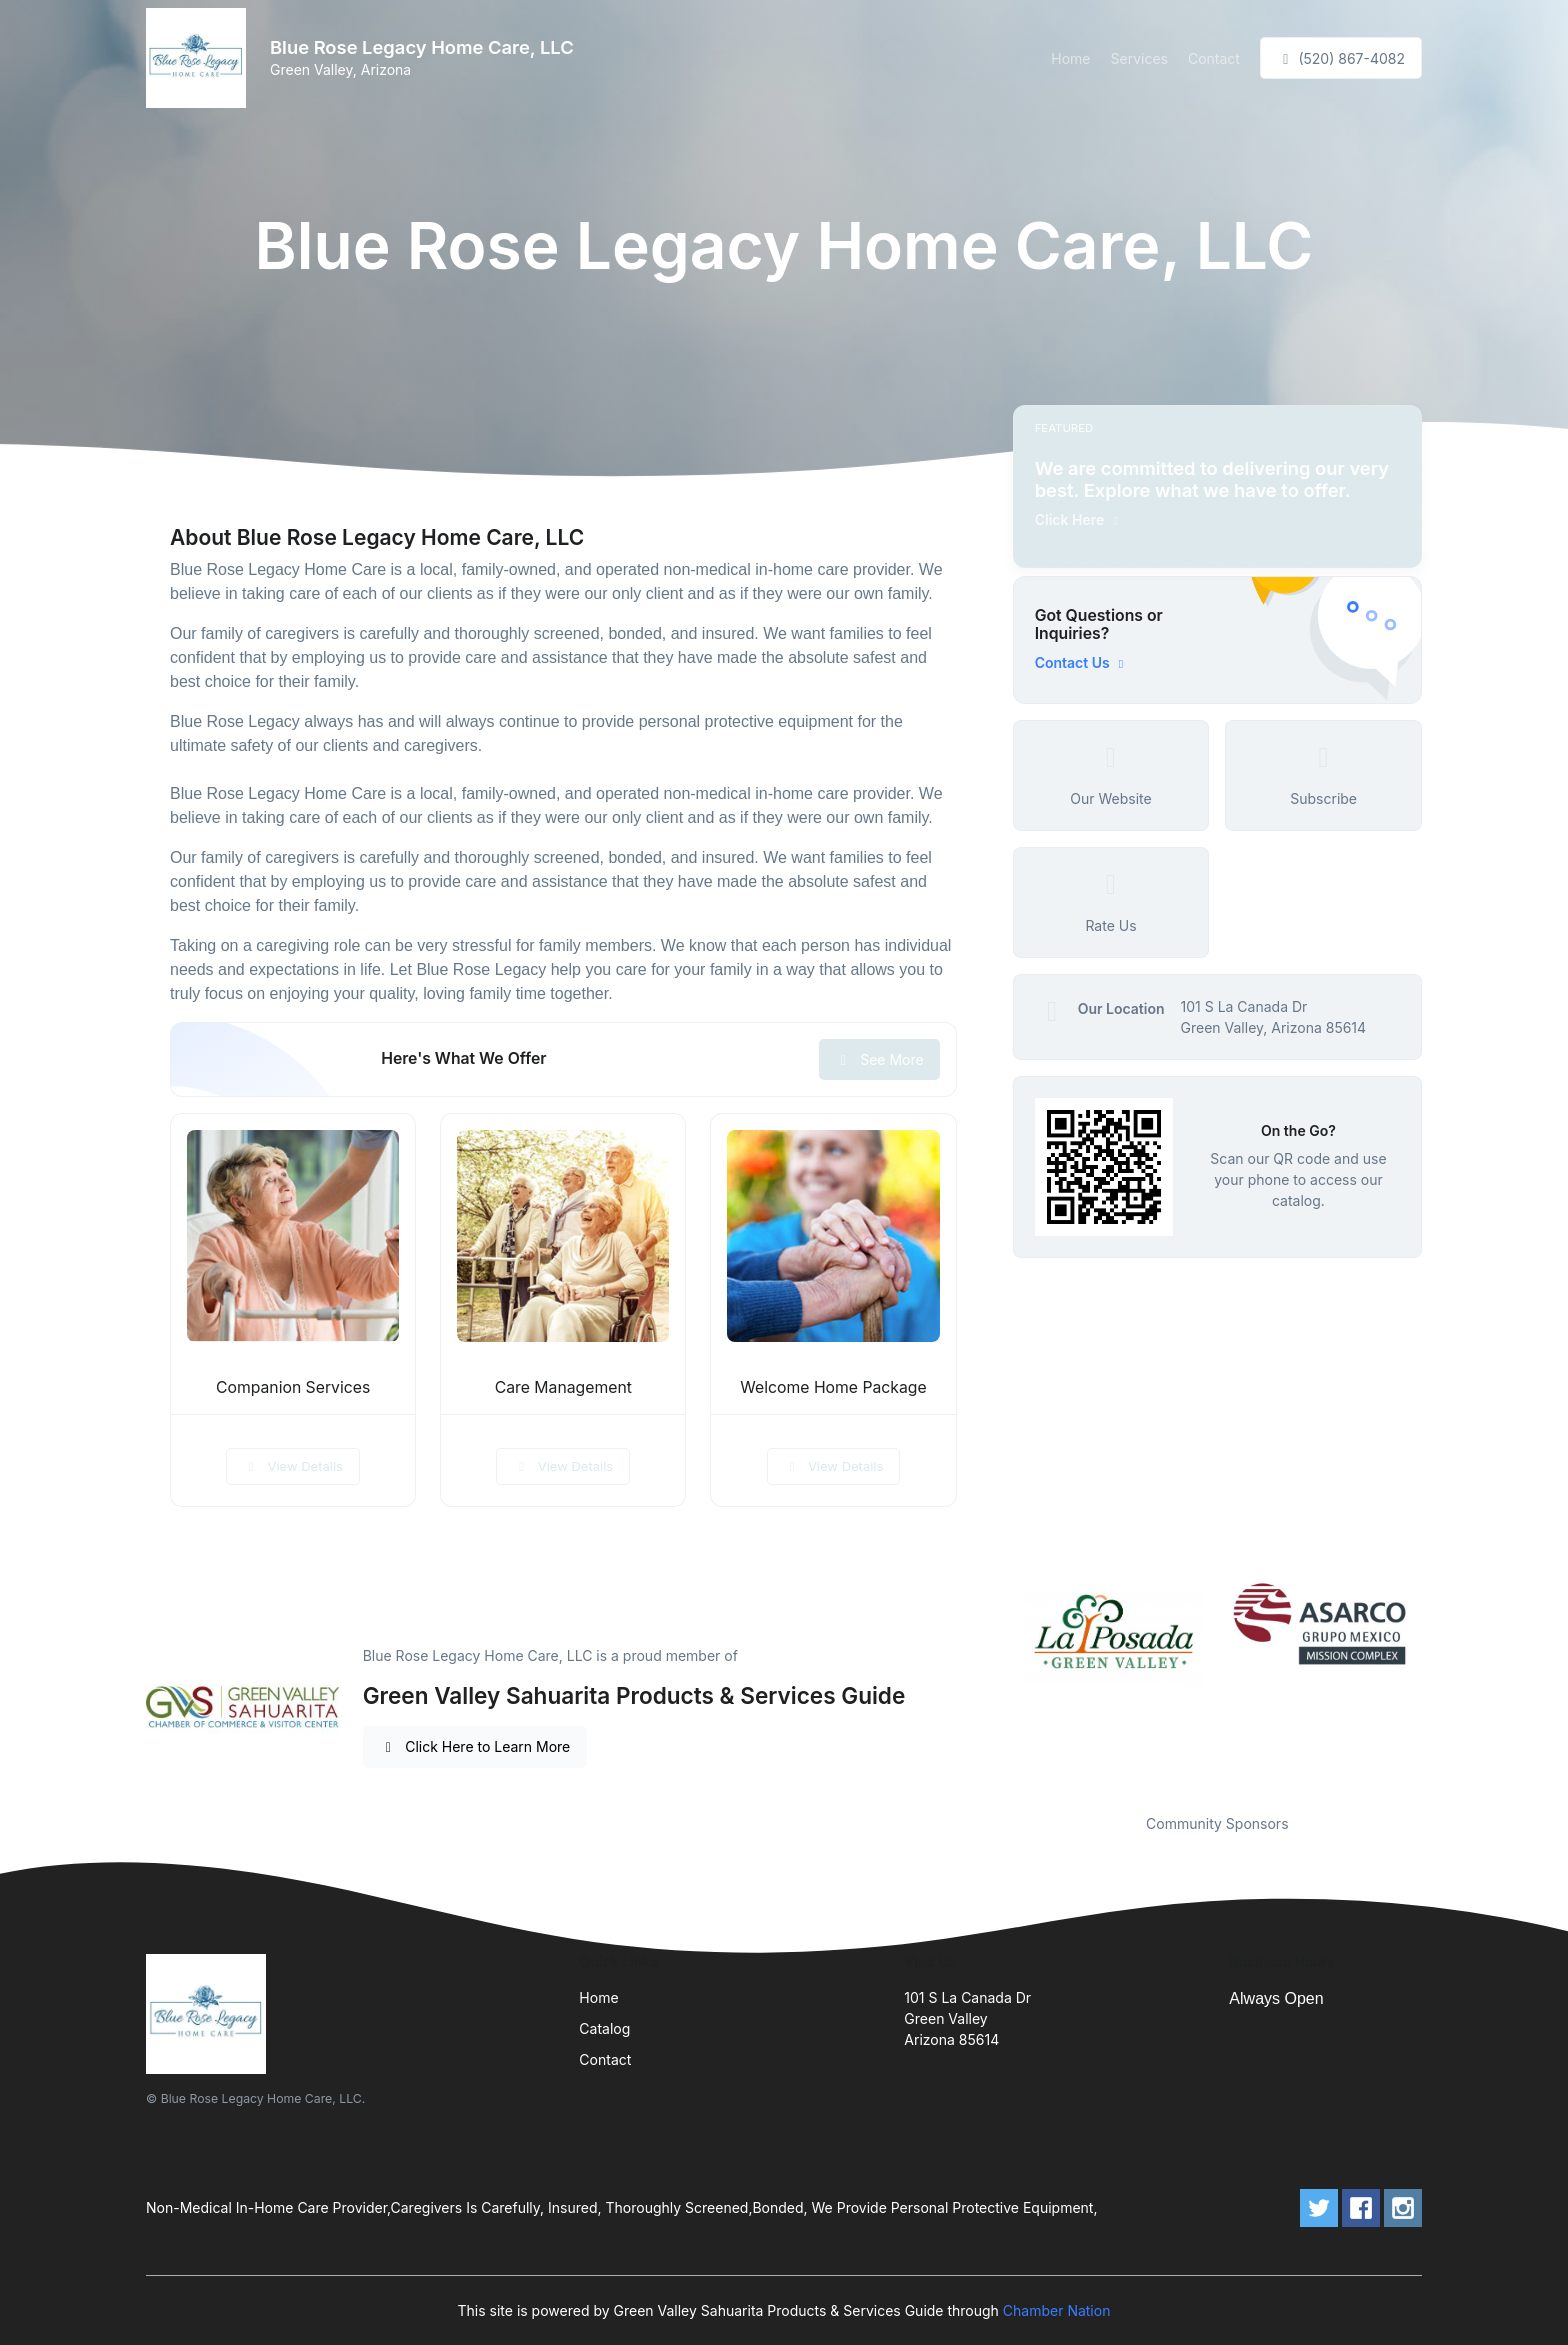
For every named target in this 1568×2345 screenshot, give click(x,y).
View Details (293, 1466)
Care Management (563, 1387)
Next (1437, 1684)
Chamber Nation (1057, 2310)
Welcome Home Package (833, 1387)
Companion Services (293, 1387)
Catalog (604, 2028)
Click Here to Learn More (475, 1746)
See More (879, 1059)
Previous (998, 1684)
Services (1139, 58)
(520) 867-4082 (1341, 58)
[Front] (200, 58)
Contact (1214, 58)
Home (1070, 58)
